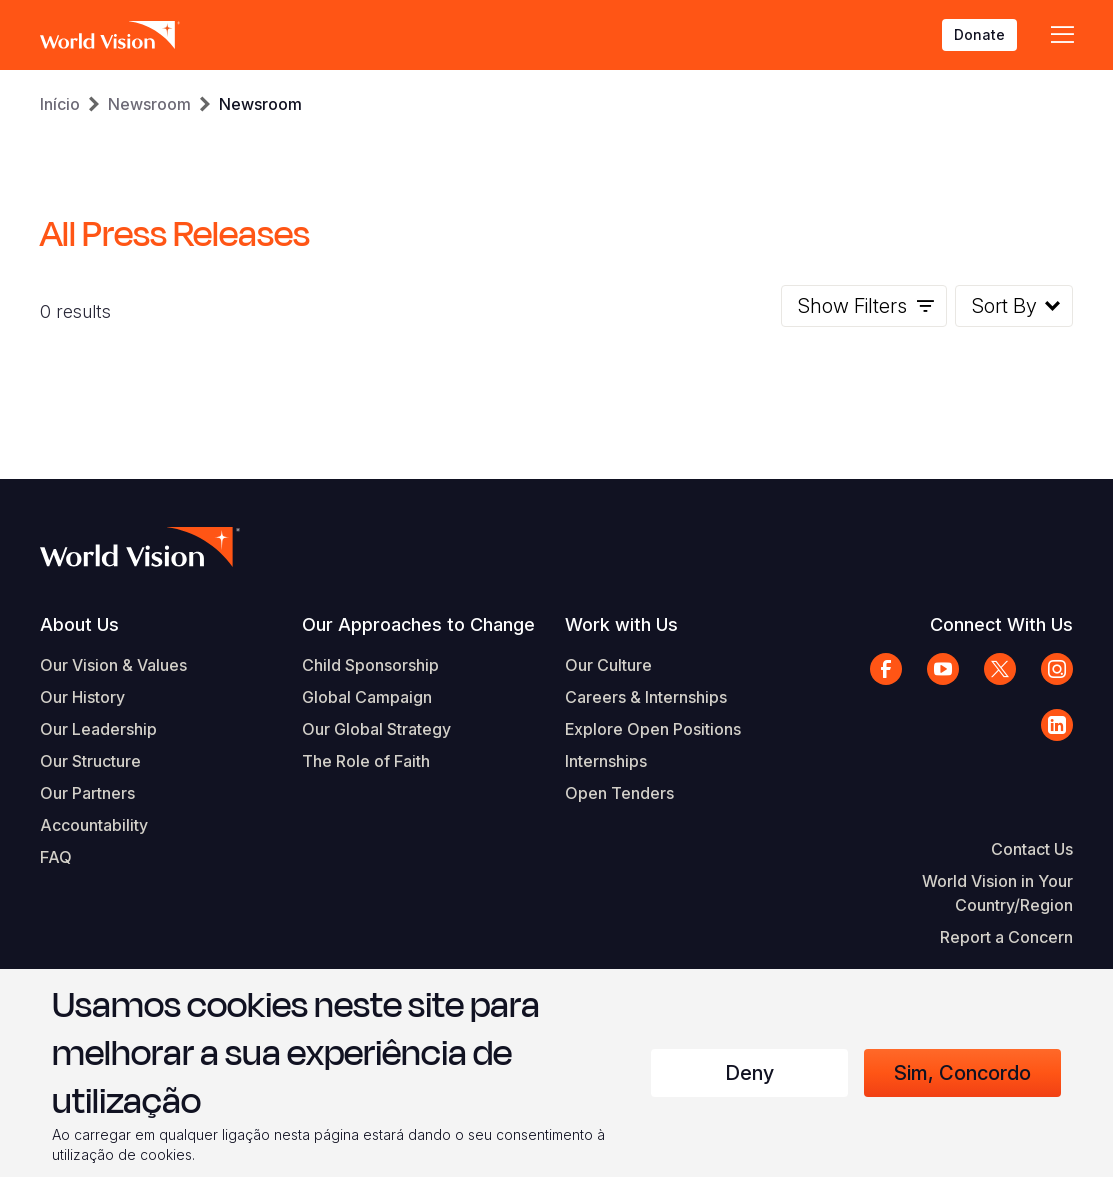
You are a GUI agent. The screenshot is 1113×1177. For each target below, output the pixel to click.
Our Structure (90, 761)
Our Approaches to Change (418, 624)
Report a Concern (1006, 937)
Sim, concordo (962, 1073)
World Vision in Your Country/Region (997, 893)
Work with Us (621, 624)
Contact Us (1032, 849)
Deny (749, 1073)
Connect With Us (1001, 624)
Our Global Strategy (376, 729)
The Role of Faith (366, 761)
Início (60, 104)
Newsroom (149, 104)
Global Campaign (367, 697)
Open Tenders (619, 793)
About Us (79, 624)
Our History (82, 697)
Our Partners (87, 793)
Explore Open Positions (653, 729)
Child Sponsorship (370, 665)
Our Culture (608, 665)
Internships (606, 761)
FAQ (56, 857)
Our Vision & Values (113, 665)
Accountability (94, 825)
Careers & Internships (646, 697)
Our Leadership (98, 729)
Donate (979, 34)
